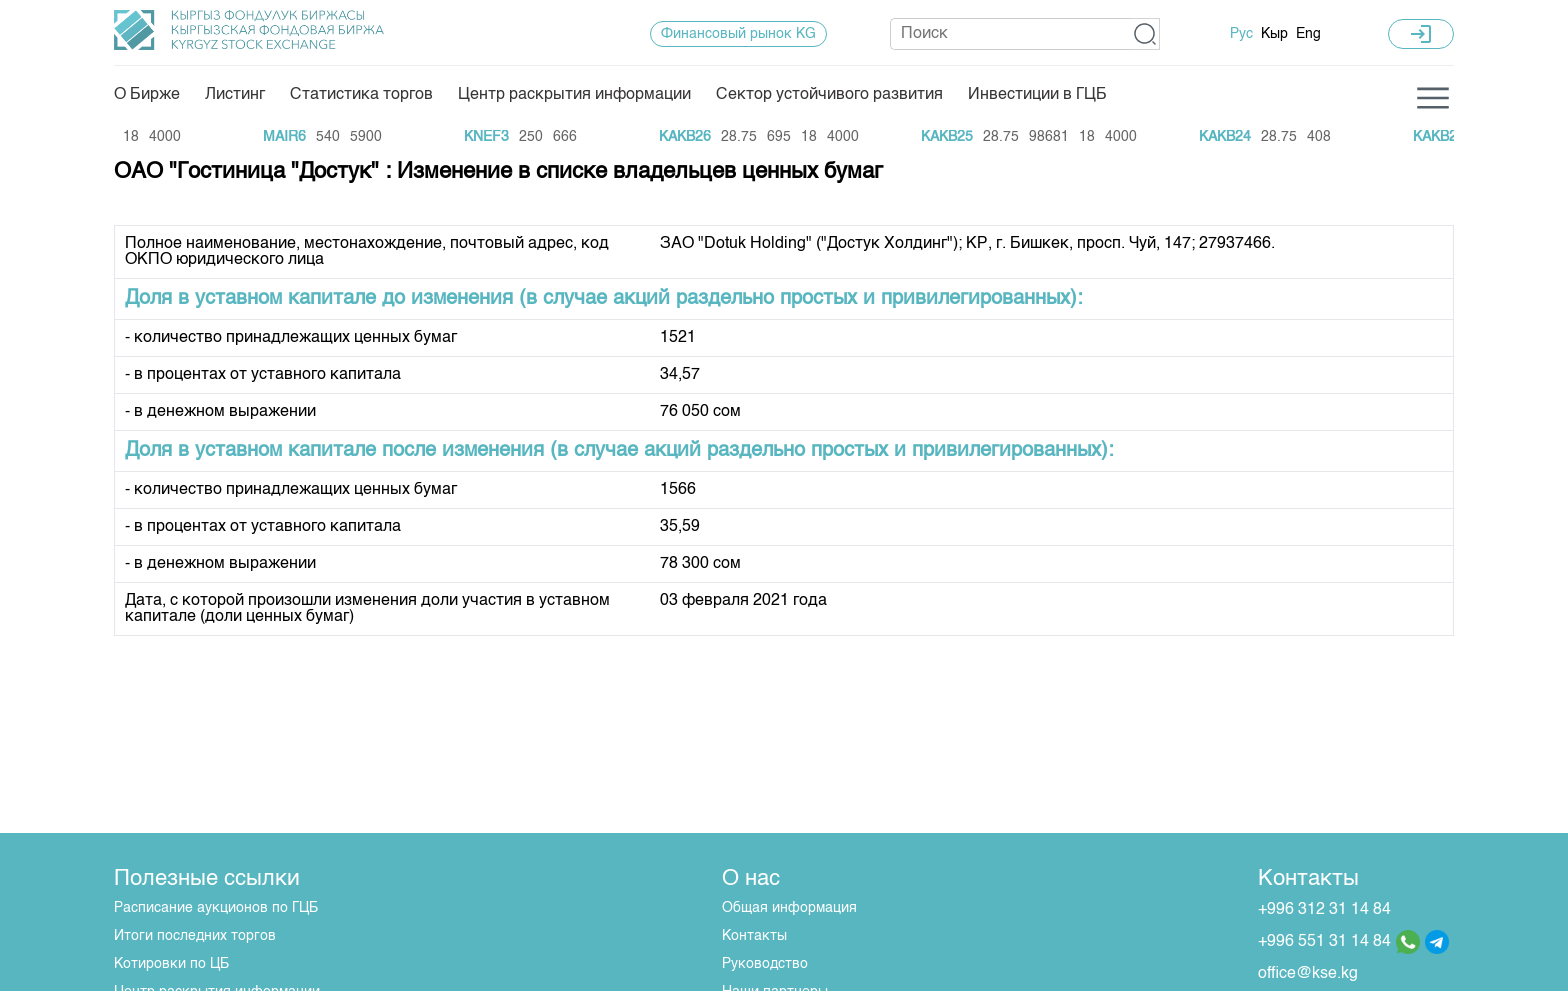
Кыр (1274, 34)
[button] (1145, 34)
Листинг (235, 95)
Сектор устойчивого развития (829, 95)
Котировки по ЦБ (171, 964)
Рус (1241, 34)
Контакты (754, 936)
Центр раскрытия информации (574, 95)
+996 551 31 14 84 (1324, 942)
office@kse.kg (1308, 974)
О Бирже (147, 95)
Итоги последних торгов (195, 936)
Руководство (765, 964)
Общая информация (789, 908)
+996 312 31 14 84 (1324, 910)
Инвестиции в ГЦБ (1037, 95)
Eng (1308, 34)
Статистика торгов (361, 95)
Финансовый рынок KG (738, 34)
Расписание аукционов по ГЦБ (216, 908)
